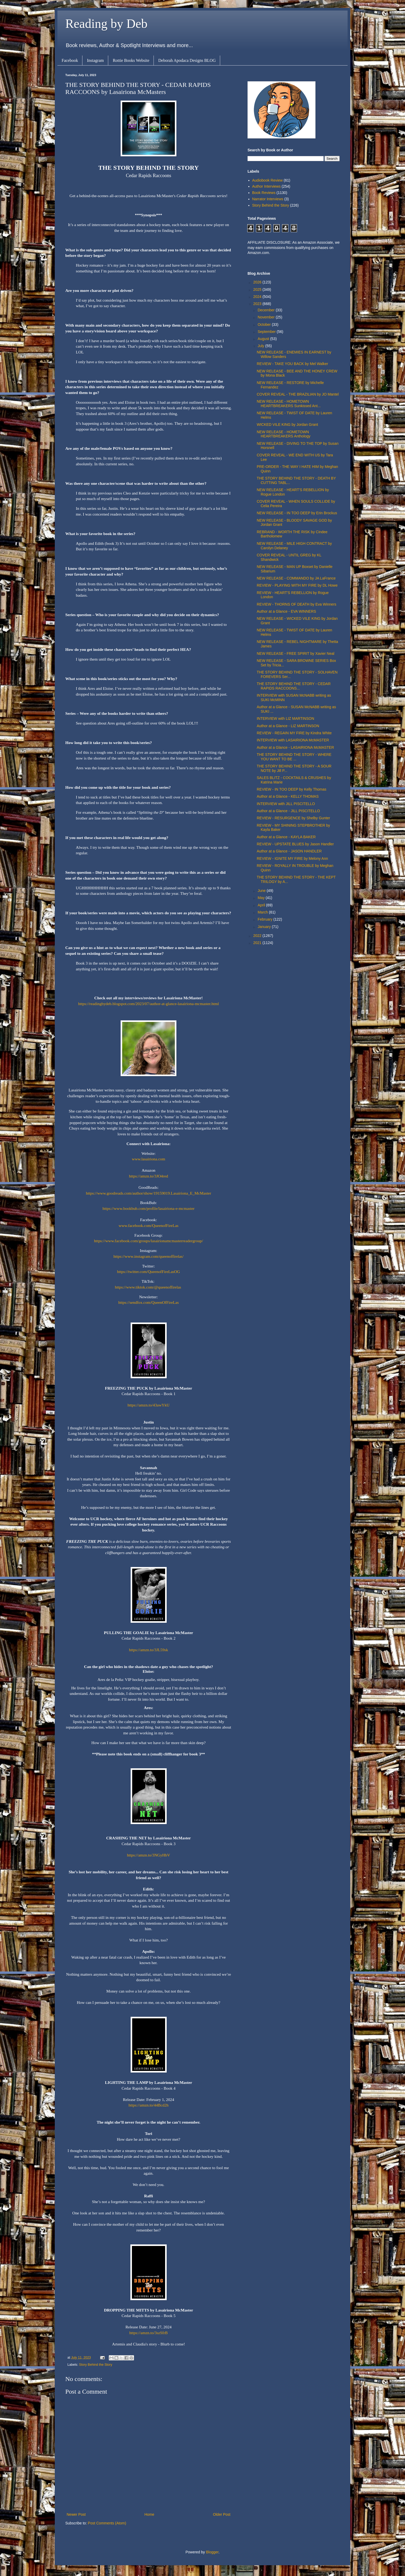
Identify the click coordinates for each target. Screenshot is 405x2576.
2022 (258, 935)
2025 (258, 289)
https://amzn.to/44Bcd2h (149, 2105)
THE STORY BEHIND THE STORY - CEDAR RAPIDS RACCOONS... (294, 686)
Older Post (221, 2514)
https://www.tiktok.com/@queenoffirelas (148, 1287)
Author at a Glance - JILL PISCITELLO (288, 811)
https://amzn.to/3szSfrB (148, 2332)
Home (149, 2514)
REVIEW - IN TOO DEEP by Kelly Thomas (291, 789)
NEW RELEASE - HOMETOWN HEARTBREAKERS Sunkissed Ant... (289, 403)
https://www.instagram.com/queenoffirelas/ (148, 1256)
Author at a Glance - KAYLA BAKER (286, 837)
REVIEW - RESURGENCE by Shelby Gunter (293, 818)
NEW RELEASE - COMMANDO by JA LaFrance (296, 578)
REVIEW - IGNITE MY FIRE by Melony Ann (292, 858)
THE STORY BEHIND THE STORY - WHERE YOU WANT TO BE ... (294, 756)
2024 (258, 296)
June (262, 890)
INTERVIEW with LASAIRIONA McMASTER (293, 740)
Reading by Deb (106, 24)
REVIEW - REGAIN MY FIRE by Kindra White (294, 733)
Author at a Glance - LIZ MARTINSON (288, 726)
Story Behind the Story (95, 2365)
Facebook (70, 60)
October (265, 324)
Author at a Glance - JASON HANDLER (289, 851)
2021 (258, 943)
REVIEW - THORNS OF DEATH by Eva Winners (296, 604)
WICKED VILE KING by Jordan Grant (287, 424)
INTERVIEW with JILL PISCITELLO (286, 804)
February (265, 919)
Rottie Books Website (131, 60)
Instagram (95, 60)
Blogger (212, 2552)
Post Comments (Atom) (107, 2523)
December (266, 310)
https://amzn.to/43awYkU (148, 1405)
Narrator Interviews (267, 199)
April (262, 905)
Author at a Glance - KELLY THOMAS (288, 796)
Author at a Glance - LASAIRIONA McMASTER (295, 747)
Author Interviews (266, 186)
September (267, 332)
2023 (258, 304)
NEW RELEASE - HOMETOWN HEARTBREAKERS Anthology (283, 434)
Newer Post (76, 2514)
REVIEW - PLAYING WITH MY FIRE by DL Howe (297, 585)
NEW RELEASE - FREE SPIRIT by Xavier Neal (295, 653)
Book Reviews (264, 193)
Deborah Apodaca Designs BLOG (187, 60)
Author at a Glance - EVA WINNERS (286, 611)
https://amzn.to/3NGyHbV (148, 1855)
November (266, 317)
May (261, 898)
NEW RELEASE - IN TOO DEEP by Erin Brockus (297, 513)
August (264, 339)
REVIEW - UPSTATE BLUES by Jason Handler (295, 844)
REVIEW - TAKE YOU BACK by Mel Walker (292, 364)
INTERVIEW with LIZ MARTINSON (285, 718)
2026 (258, 282)
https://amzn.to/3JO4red (148, 1176)
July (261, 346)
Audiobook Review (267, 180)
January (265, 927)
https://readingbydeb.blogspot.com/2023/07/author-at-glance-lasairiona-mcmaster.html (148, 1003)
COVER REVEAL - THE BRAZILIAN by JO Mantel (298, 394)
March (263, 912)
